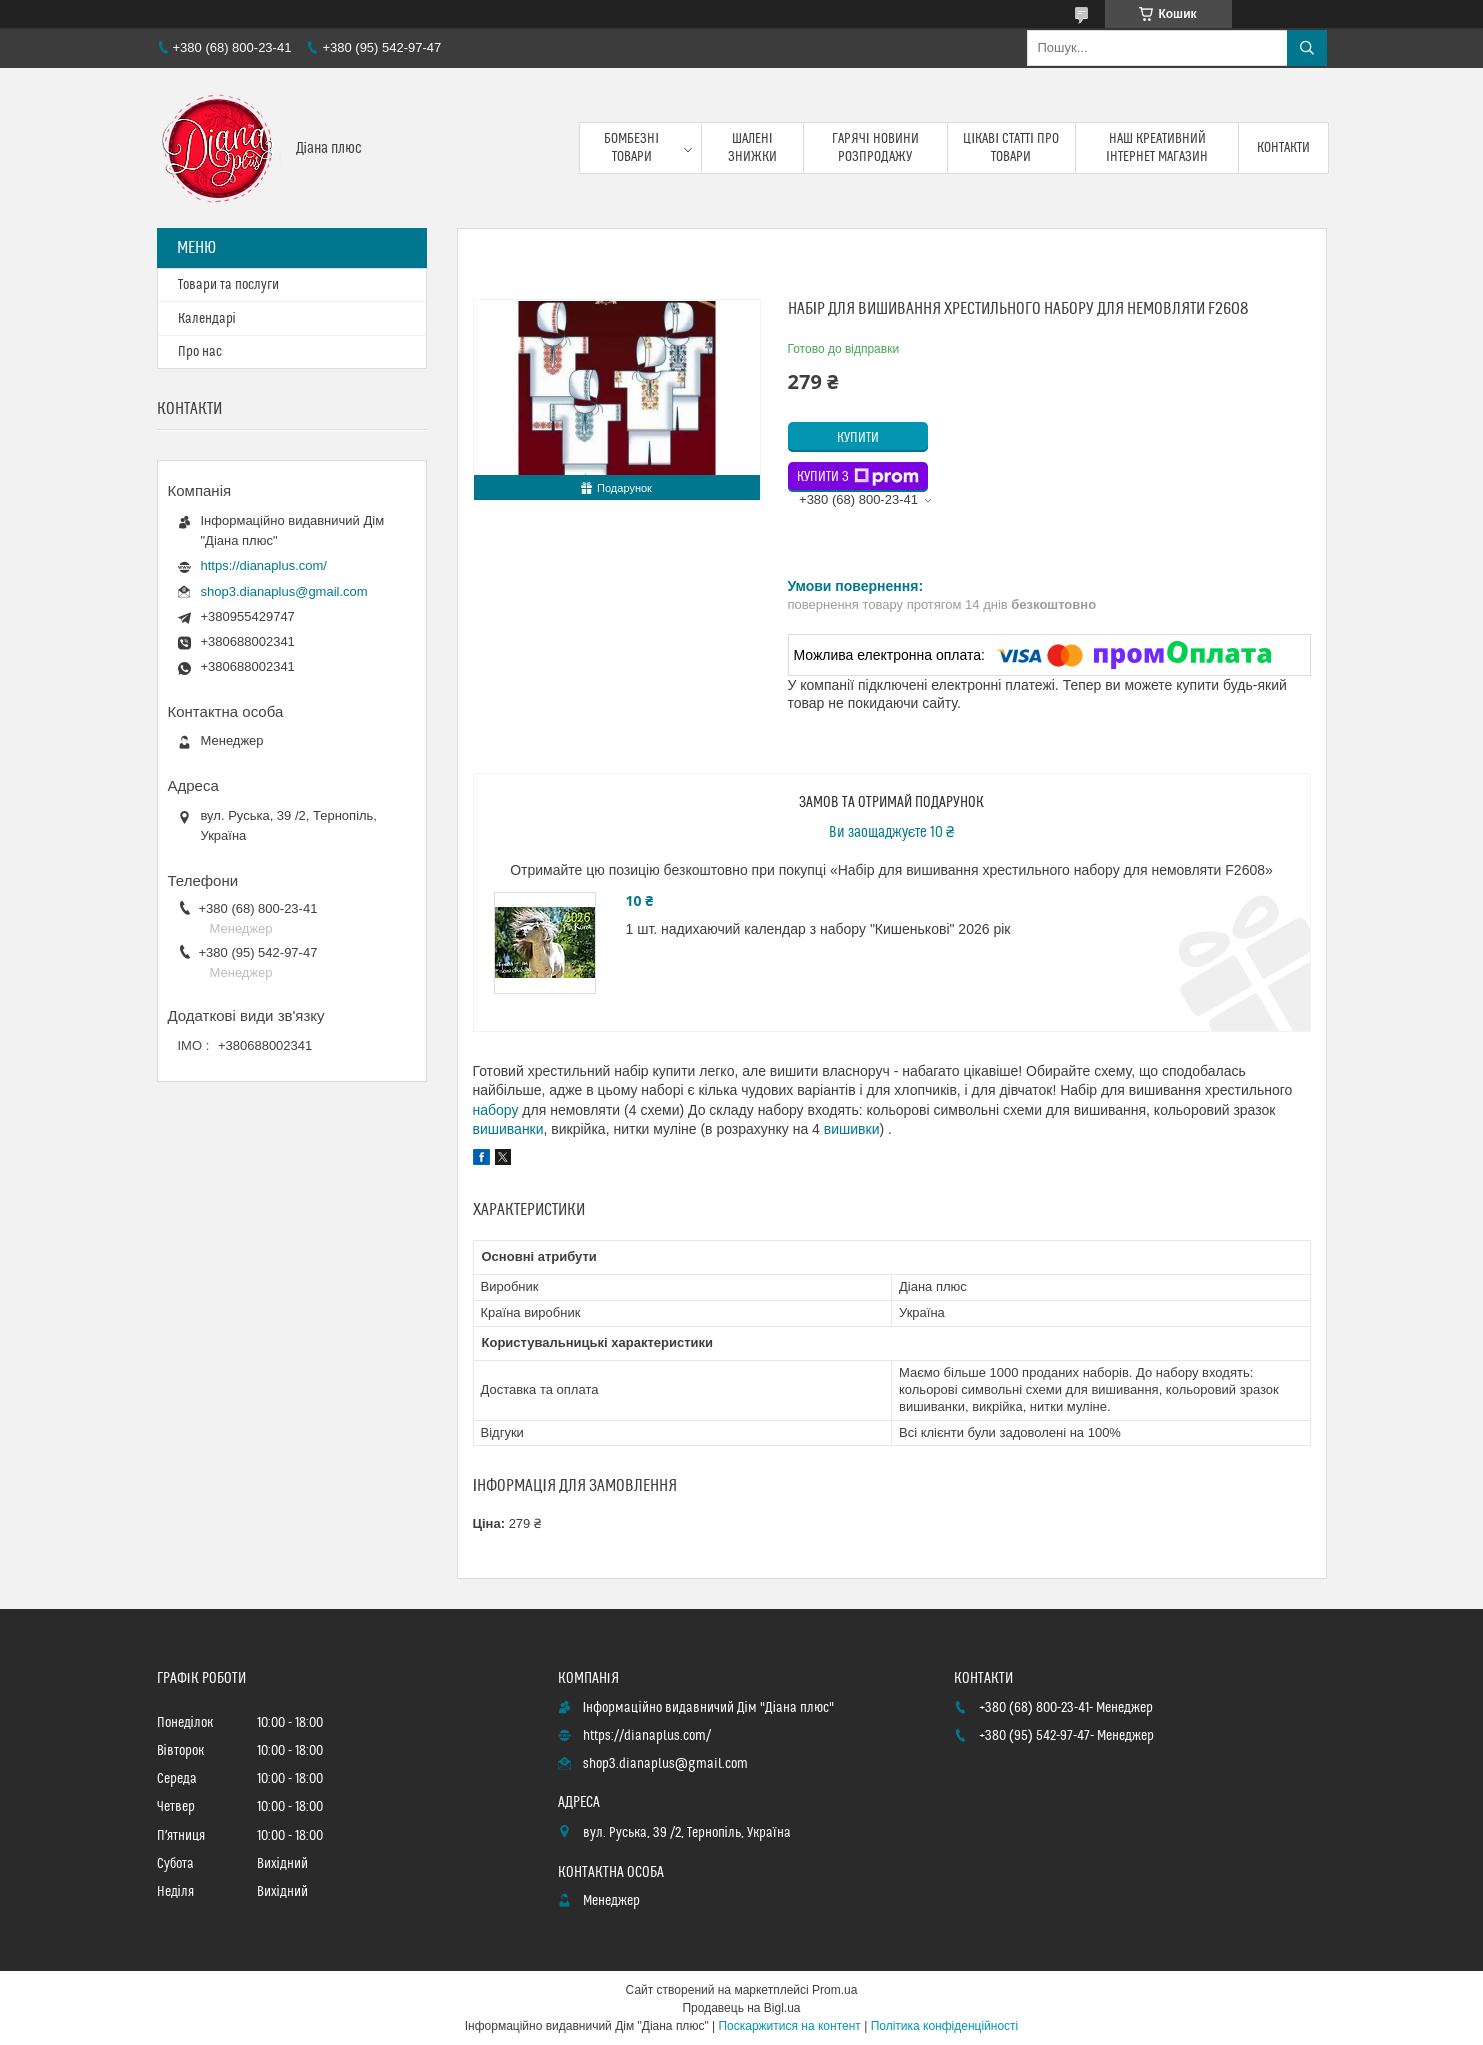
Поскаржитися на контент (789, 2026)
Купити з (858, 477)
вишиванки (508, 1129)
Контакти (1283, 148)
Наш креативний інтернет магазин (1157, 148)
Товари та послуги (228, 285)
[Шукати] (1307, 48)
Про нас (200, 352)
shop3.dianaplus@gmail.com (284, 591)
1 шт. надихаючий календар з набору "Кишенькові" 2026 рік (818, 929)
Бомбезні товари (631, 148)
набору (496, 1110)
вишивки (852, 1129)
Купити (858, 438)
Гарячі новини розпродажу (875, 148)
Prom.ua (834, 1990)
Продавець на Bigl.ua (741, 2008)
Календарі (207, 319)
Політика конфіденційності (945, 2026)
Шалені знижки (752, 148)
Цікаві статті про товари (1011, 148)
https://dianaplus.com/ (264, 565)
